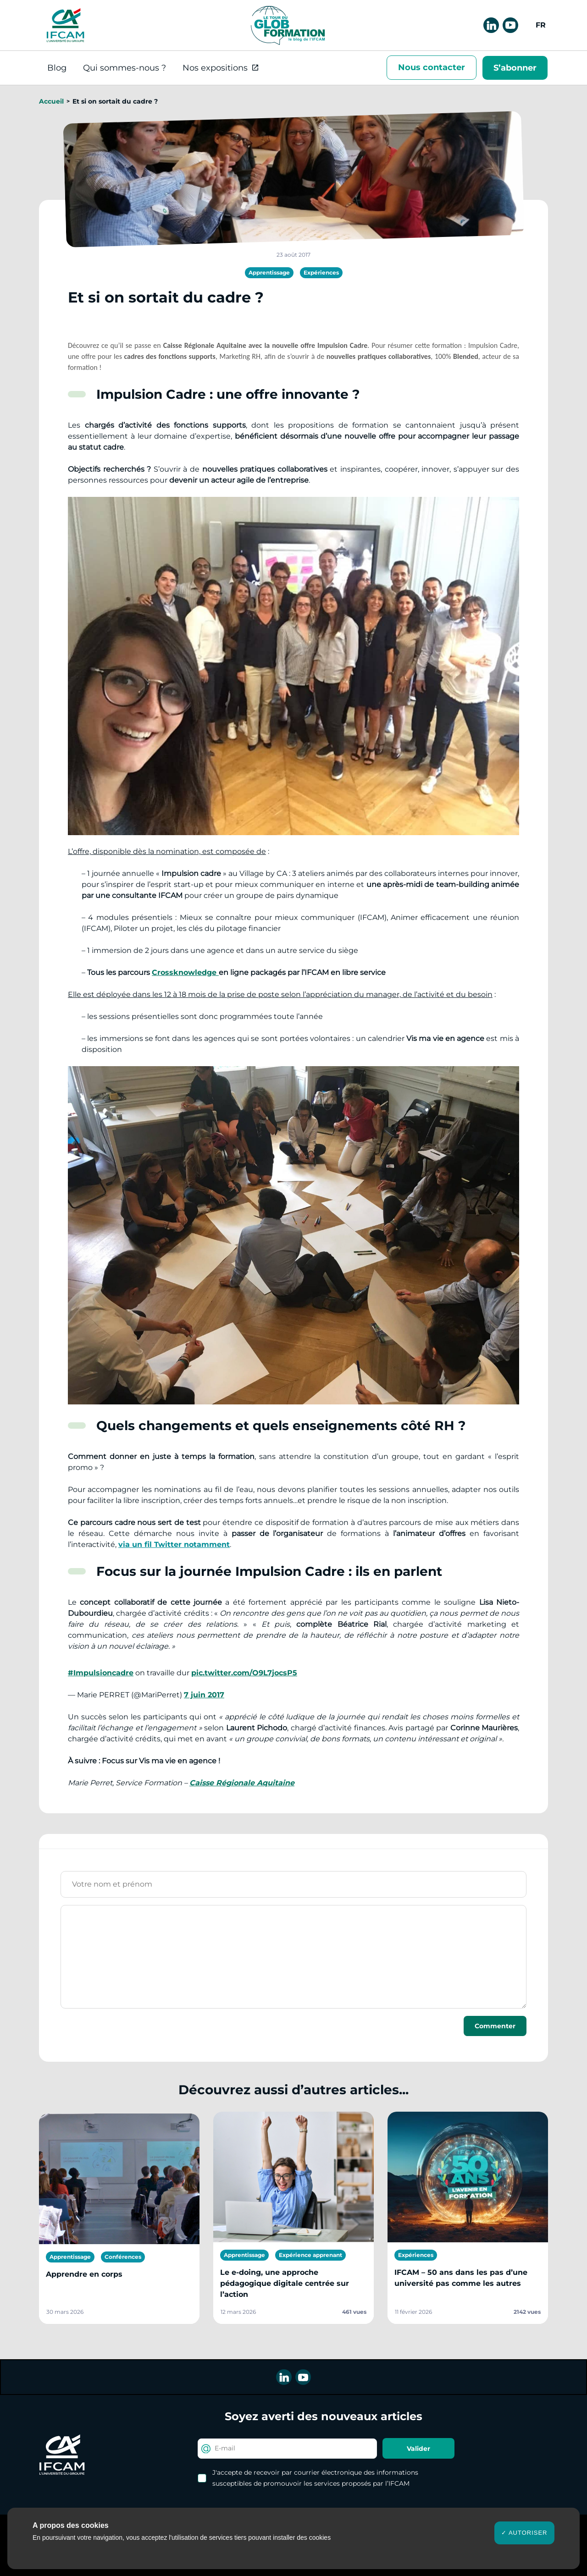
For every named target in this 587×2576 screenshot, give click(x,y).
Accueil (51, 101)
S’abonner (515, 68)
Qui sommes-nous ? (124, 68)
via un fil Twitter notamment (174, 1544)
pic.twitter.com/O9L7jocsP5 (244, 1672)
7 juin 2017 (204, 1694)
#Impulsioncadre (100, 1672)
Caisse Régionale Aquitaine (241, 1782)
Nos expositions (215, 68)
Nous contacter (431, 67)
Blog (56, 68)
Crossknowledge (185, 972)
